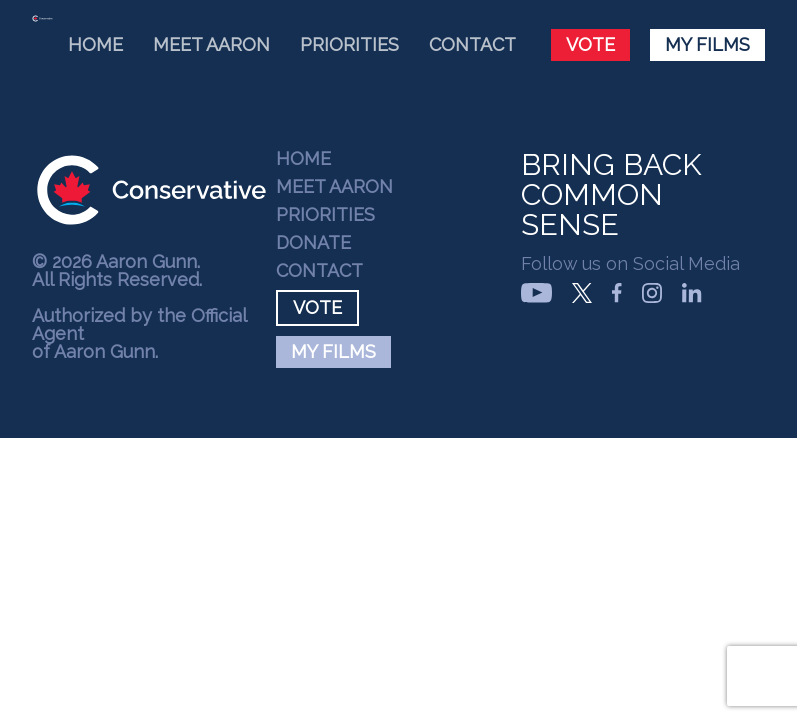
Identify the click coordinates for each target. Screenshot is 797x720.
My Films (707, 44)
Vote (590, 44)
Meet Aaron (211, 44)
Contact (472, 44)
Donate (313, 243)
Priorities (349, 44)
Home (95, 44)
